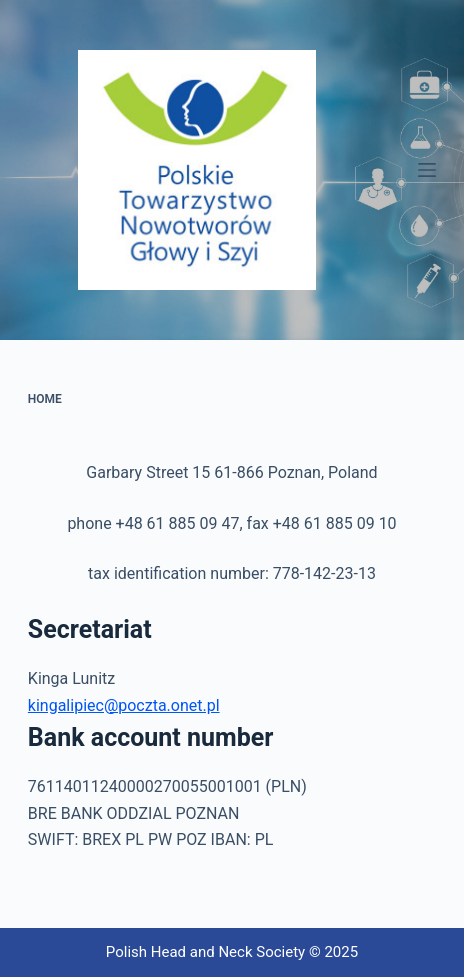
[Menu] (427, 170)
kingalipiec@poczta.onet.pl (124, 705)
